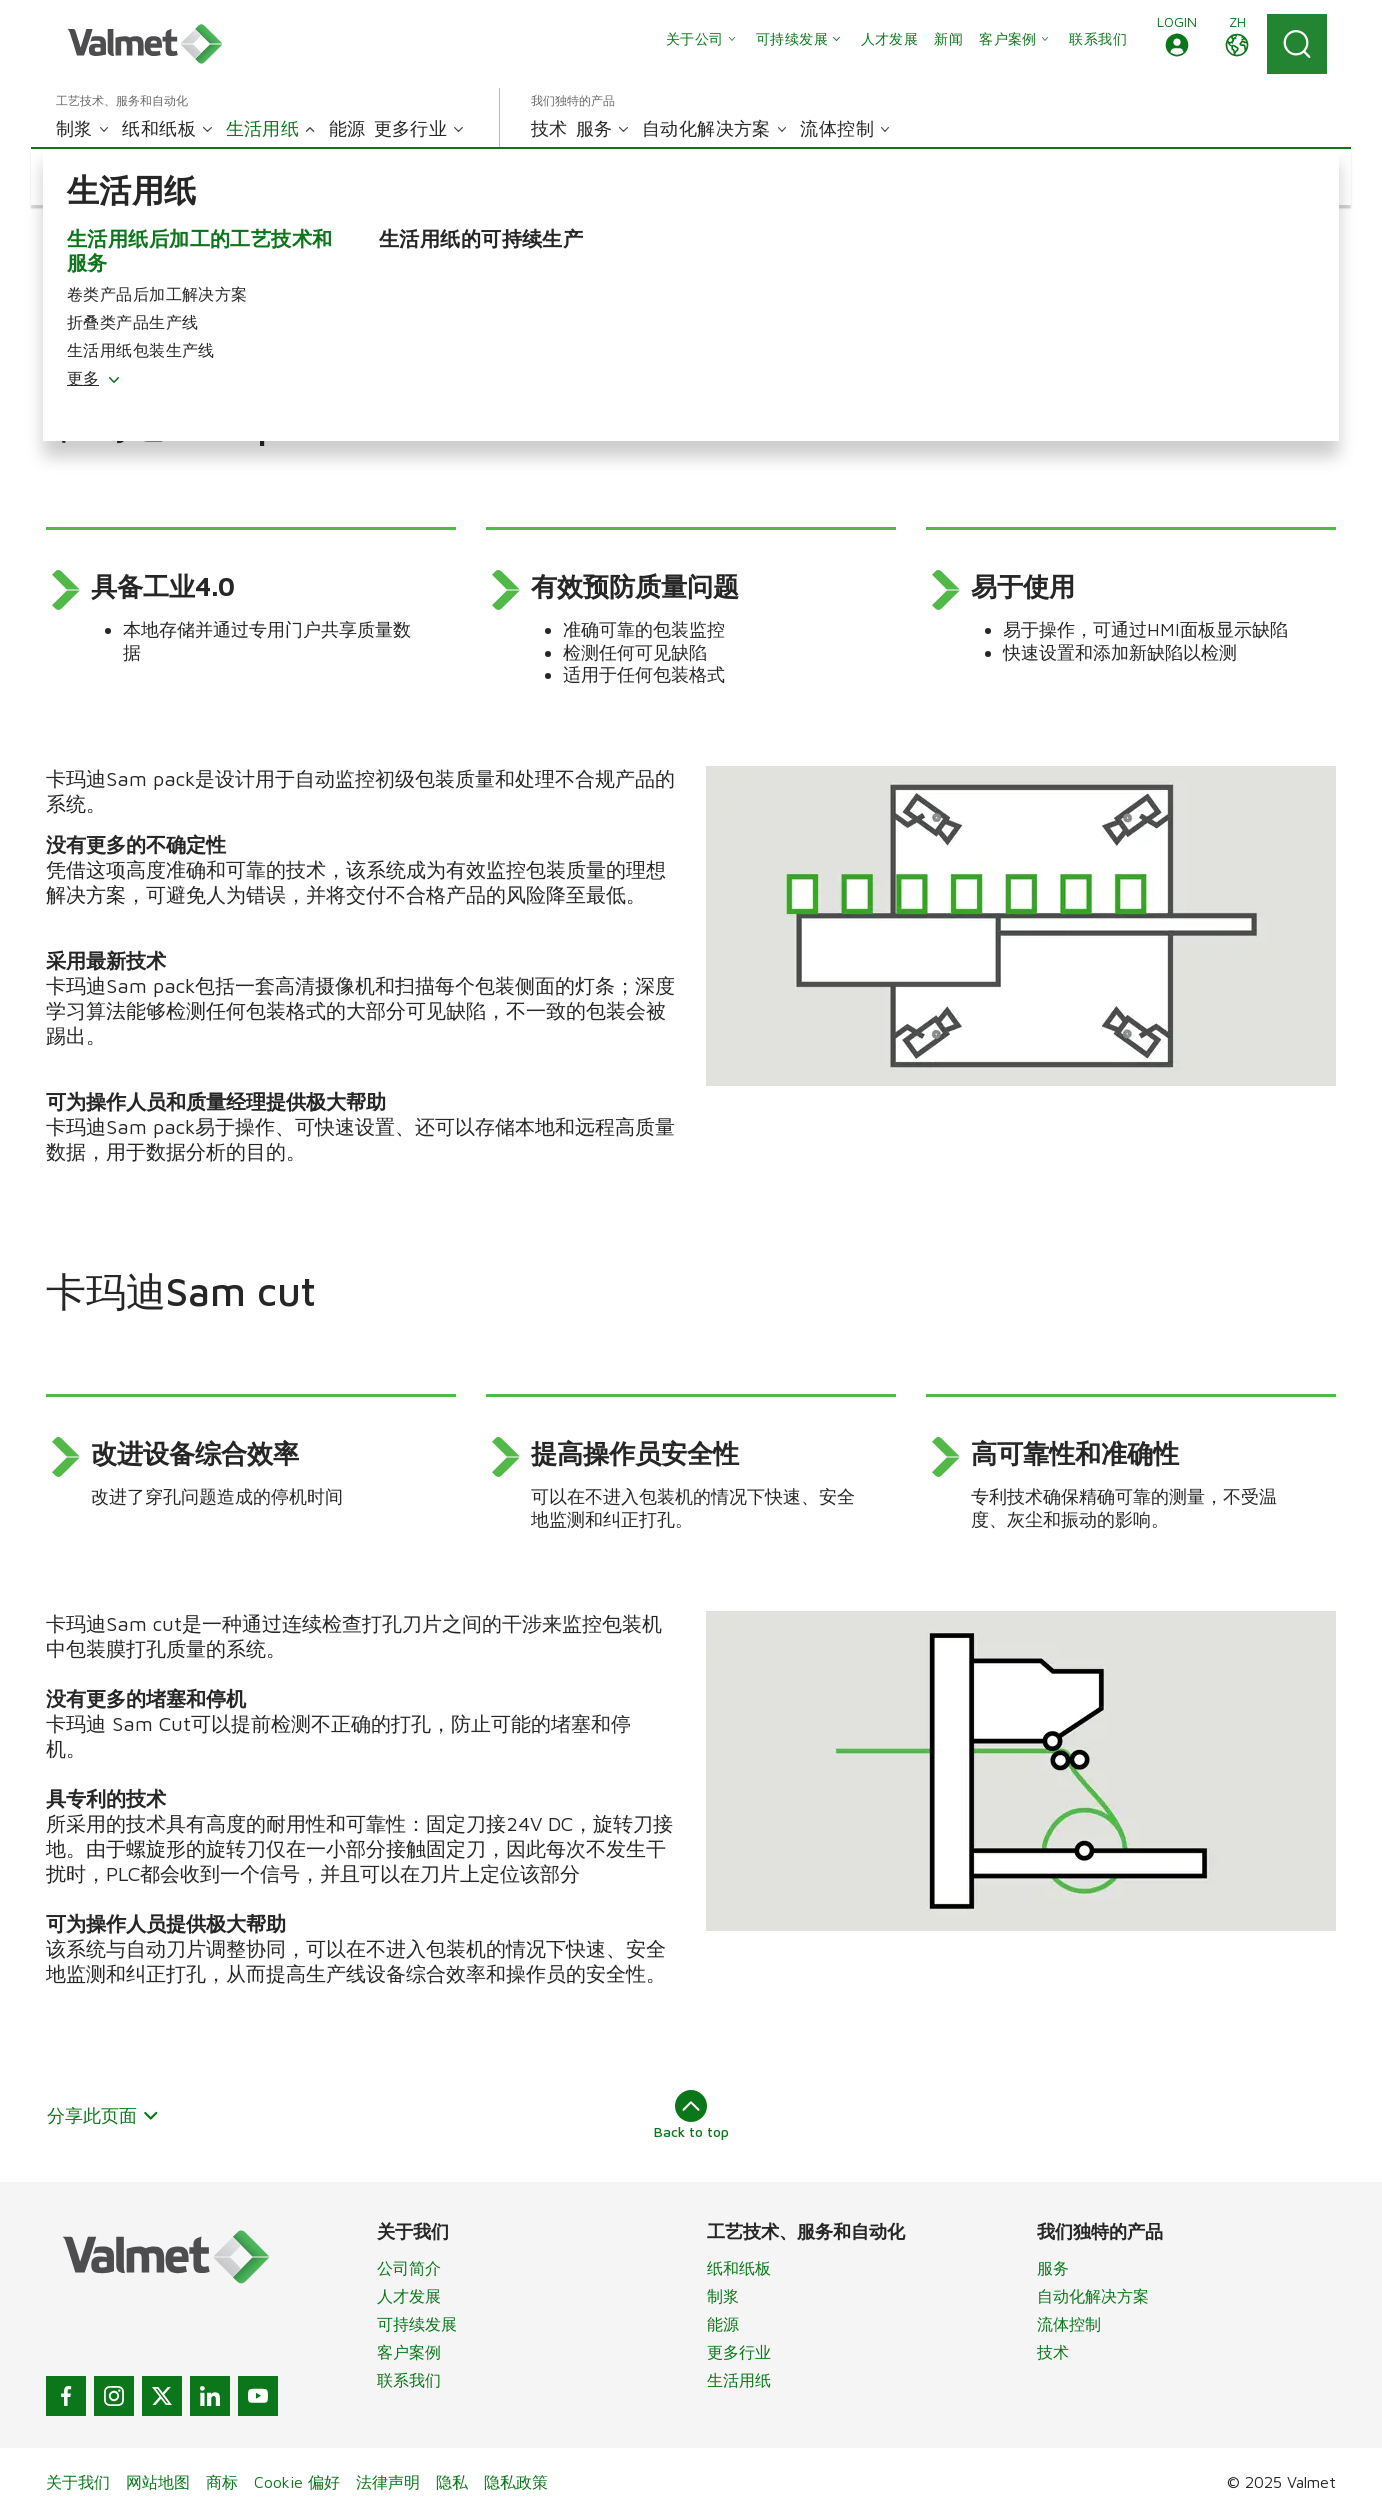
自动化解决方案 (1093, 2296)
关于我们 (78, 2482)
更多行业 (739, 2352)
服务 (1053, 2268)
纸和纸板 (739, 2268)
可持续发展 (417, 2324)
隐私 (452, 2482)
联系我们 (409, 2380)
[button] (1177, 44)
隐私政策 (516, 2482)
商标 (222, 2482)
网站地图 (158, 2482)
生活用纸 (739, 2380)
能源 (723, 2324)
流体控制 (1069, 2324)
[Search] (1297, 44)
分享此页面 (103, 2115)
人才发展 (409, 2296)
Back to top (691, 2115)
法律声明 (388, 2482)
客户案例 (409, 2352)
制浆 (723, 2296)
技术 (1053, 2352)
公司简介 (409, 2268)
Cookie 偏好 (297, 2482)
